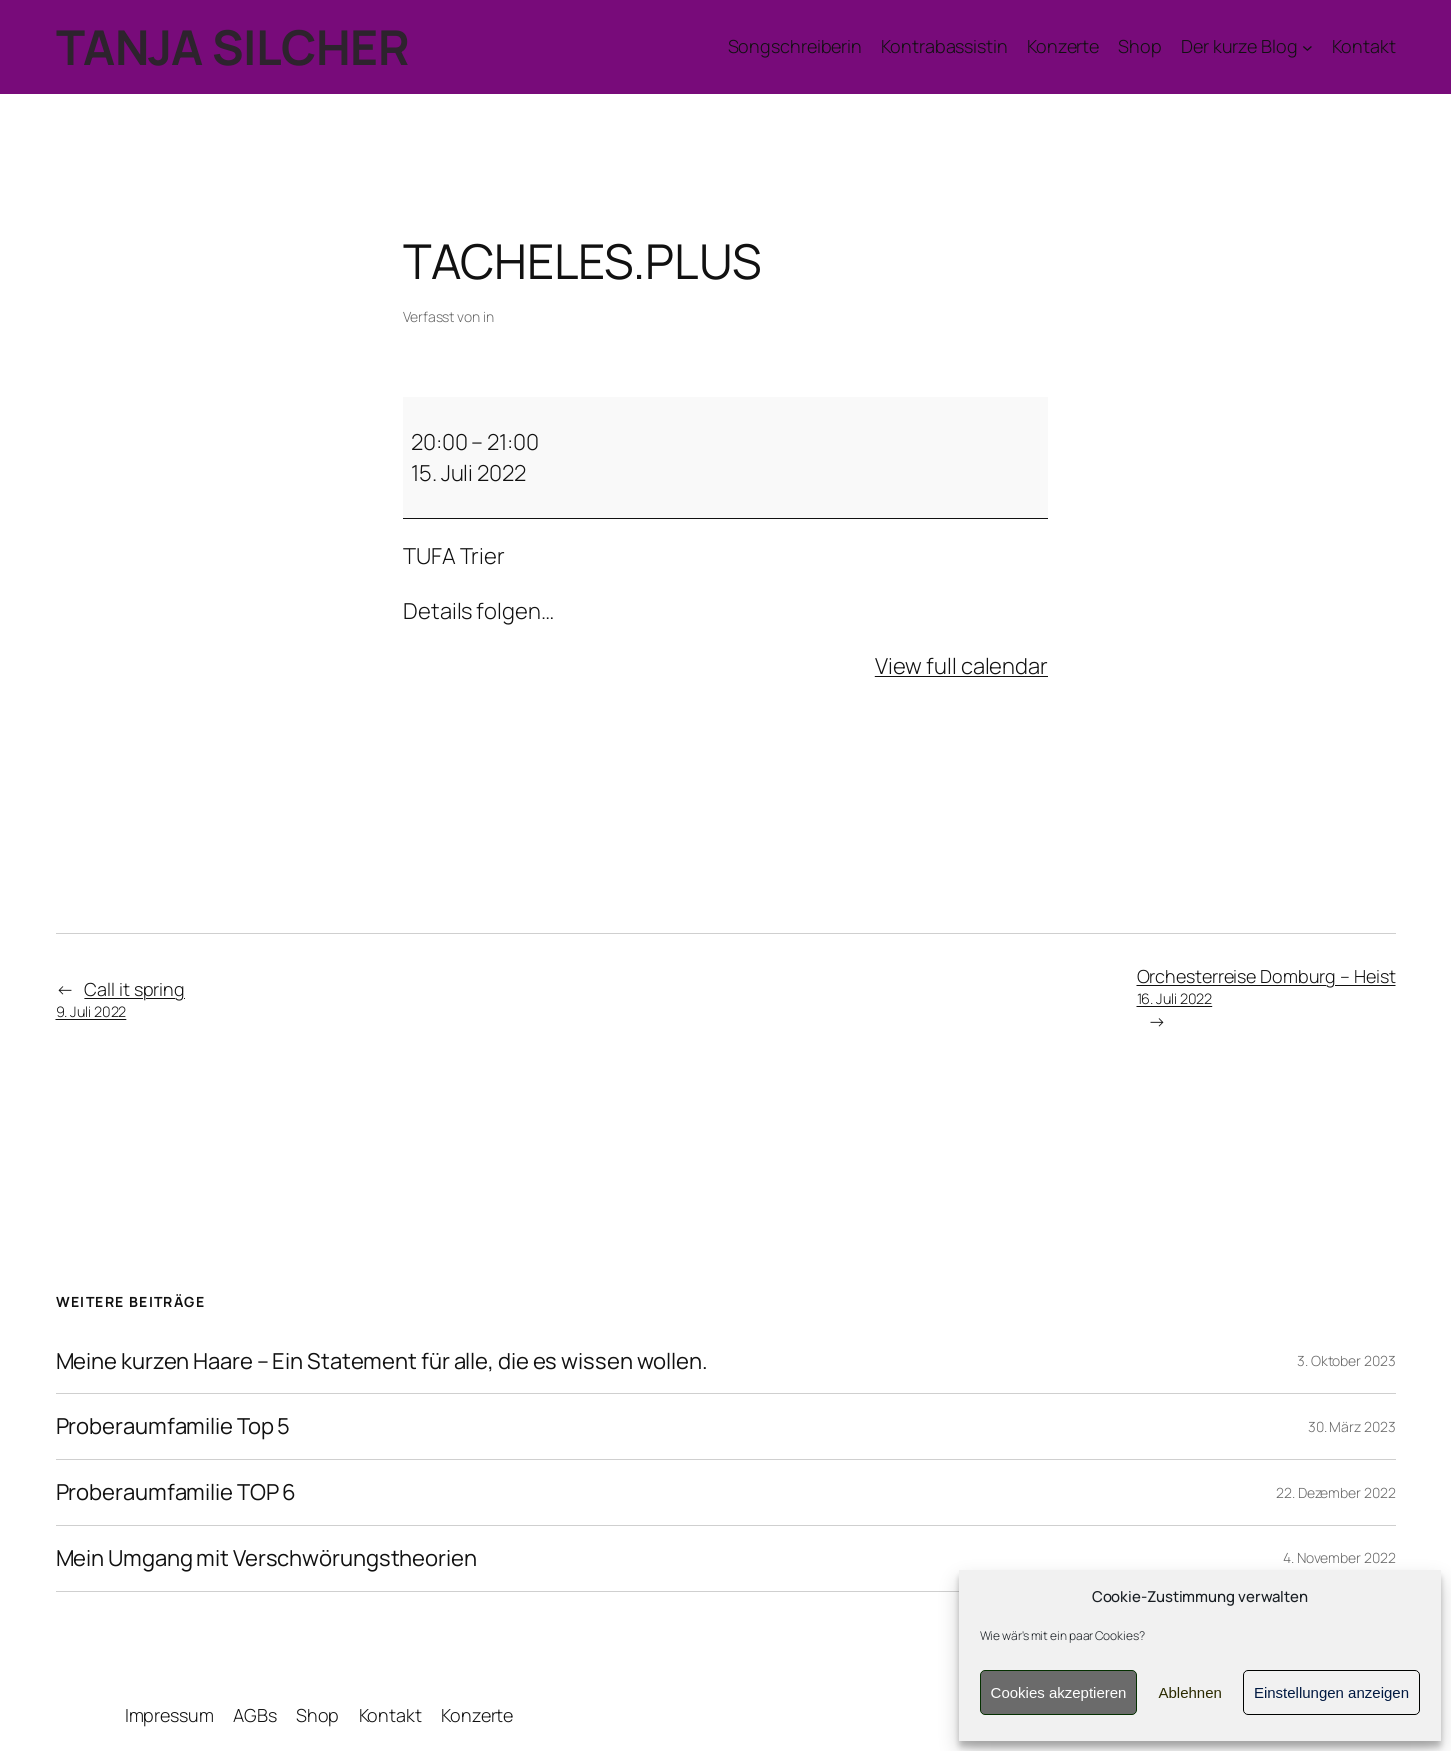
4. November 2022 (1339, 1557)
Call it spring (121, 999)
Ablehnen (1189, 1692)
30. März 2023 (1352, 1426)
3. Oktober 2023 (1346, 1360)
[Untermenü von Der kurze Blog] (1247, 46)
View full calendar (961, 666)
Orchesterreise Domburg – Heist (1266, 986)
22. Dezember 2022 (1335, 1492)
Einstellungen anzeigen (1331, 1692)
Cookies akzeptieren (1059, 1692)
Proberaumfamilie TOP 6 (176, 1492)
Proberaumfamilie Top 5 (173, 1426)
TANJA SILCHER (233, 46)
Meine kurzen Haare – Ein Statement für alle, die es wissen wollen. (382, 1361)
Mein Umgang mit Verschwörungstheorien (266, 1558)
